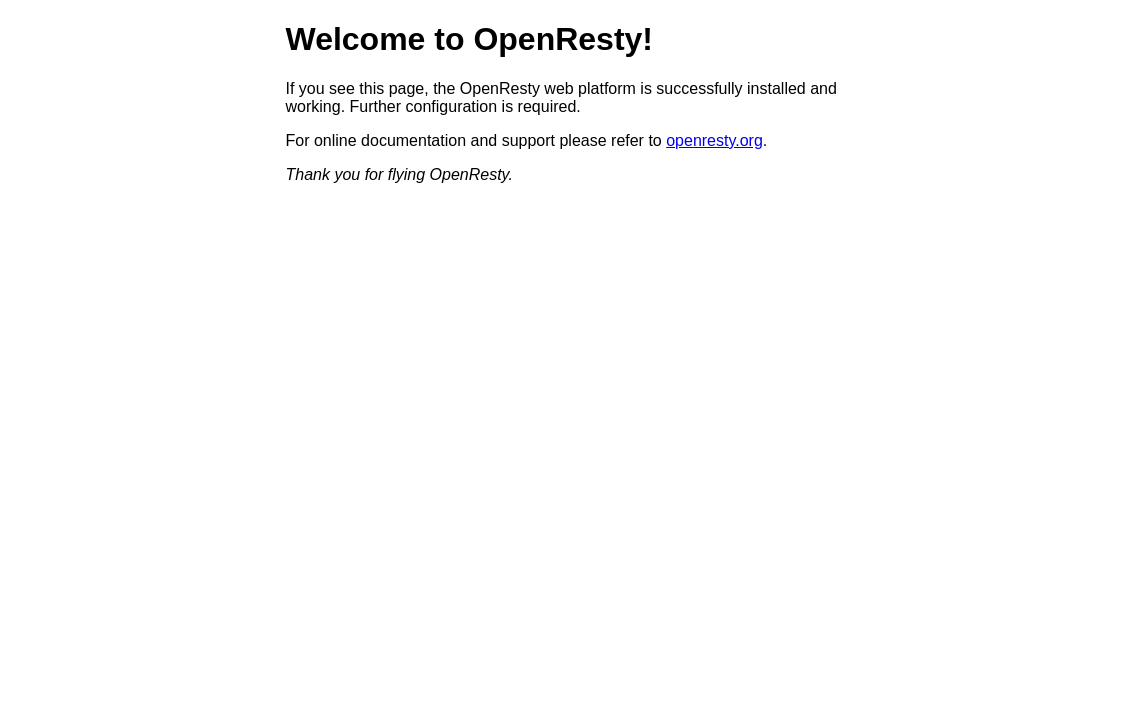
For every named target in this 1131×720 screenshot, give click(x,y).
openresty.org (714, 140)
